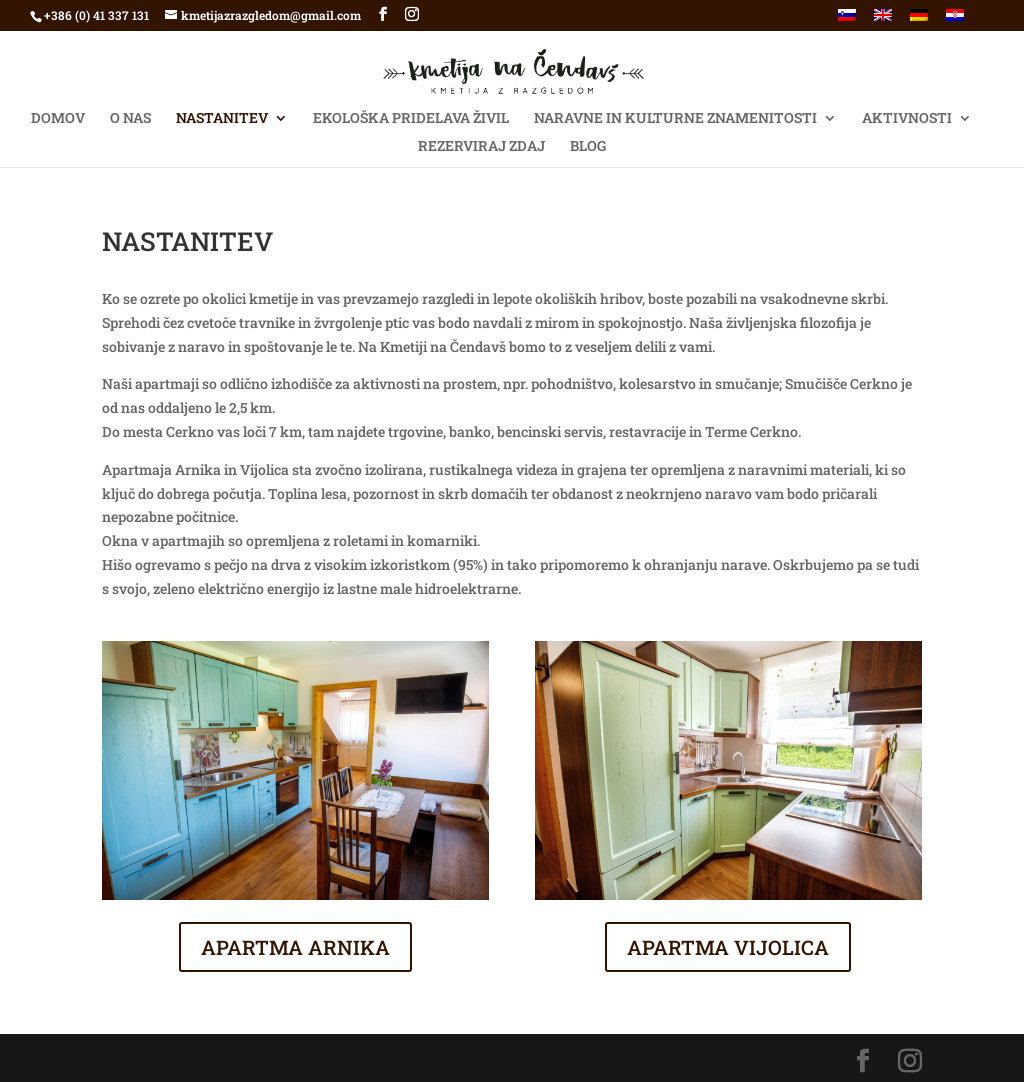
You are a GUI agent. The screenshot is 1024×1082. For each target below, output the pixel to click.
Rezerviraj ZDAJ (481, 147)
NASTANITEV (222, 119)
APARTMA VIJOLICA (728, 947)
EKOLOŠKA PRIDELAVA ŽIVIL (411, 119)
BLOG (588, 147)
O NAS (130, 119)
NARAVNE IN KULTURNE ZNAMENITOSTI (675, 119)
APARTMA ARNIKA (295, 947)
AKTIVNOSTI (907, 119)
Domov (58, 119)
